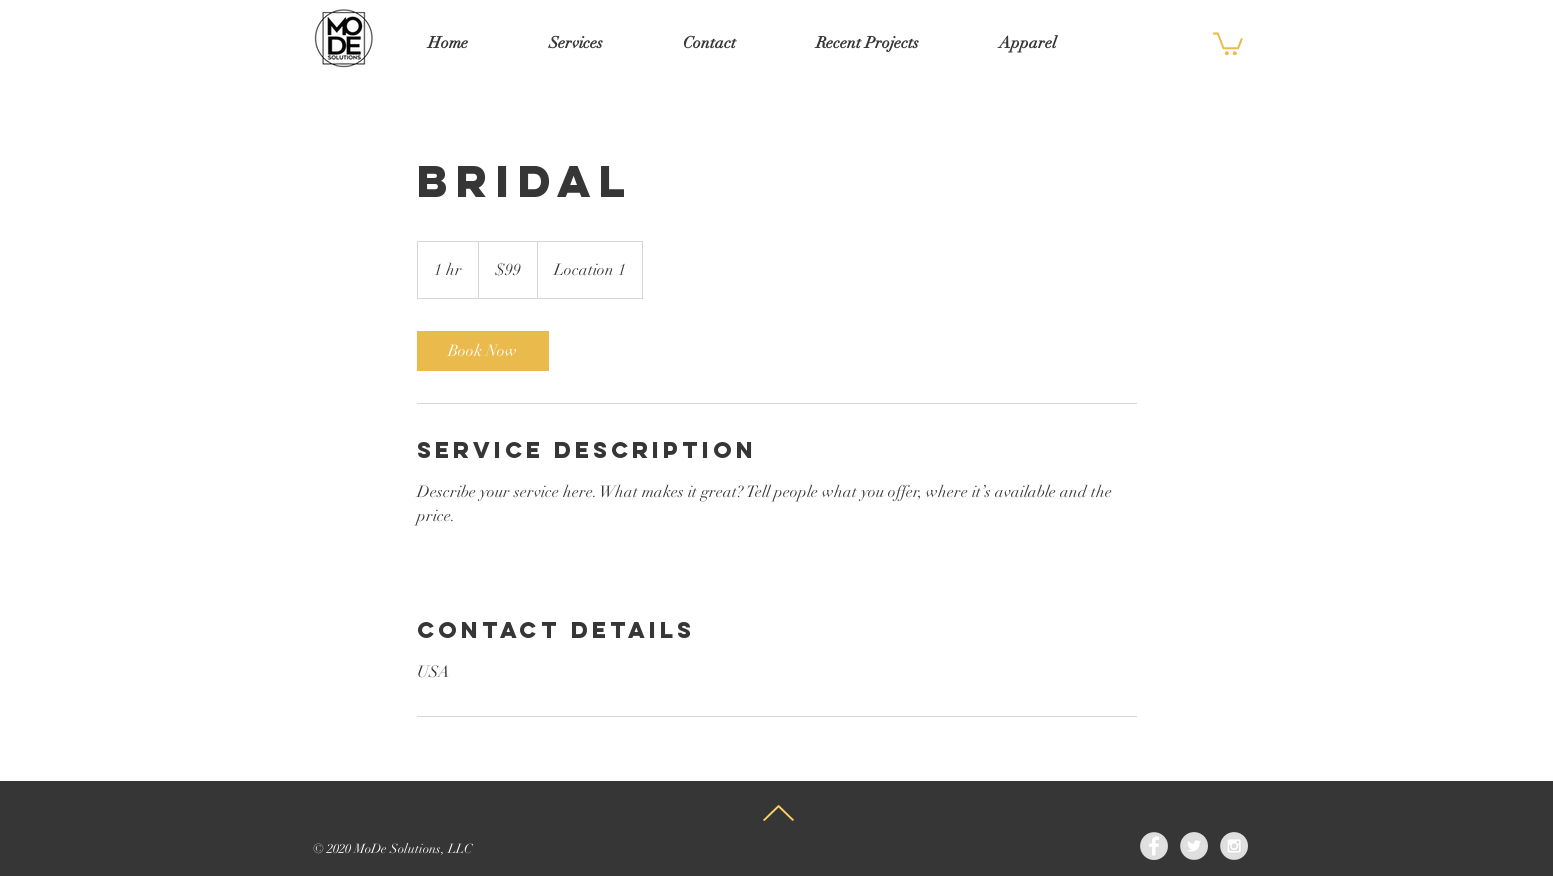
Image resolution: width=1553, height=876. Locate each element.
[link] (483, 351)
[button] (1228, 42)
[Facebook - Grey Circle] (1154, 846)
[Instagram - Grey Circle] (1234, 846)
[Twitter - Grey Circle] (1194, 846)
